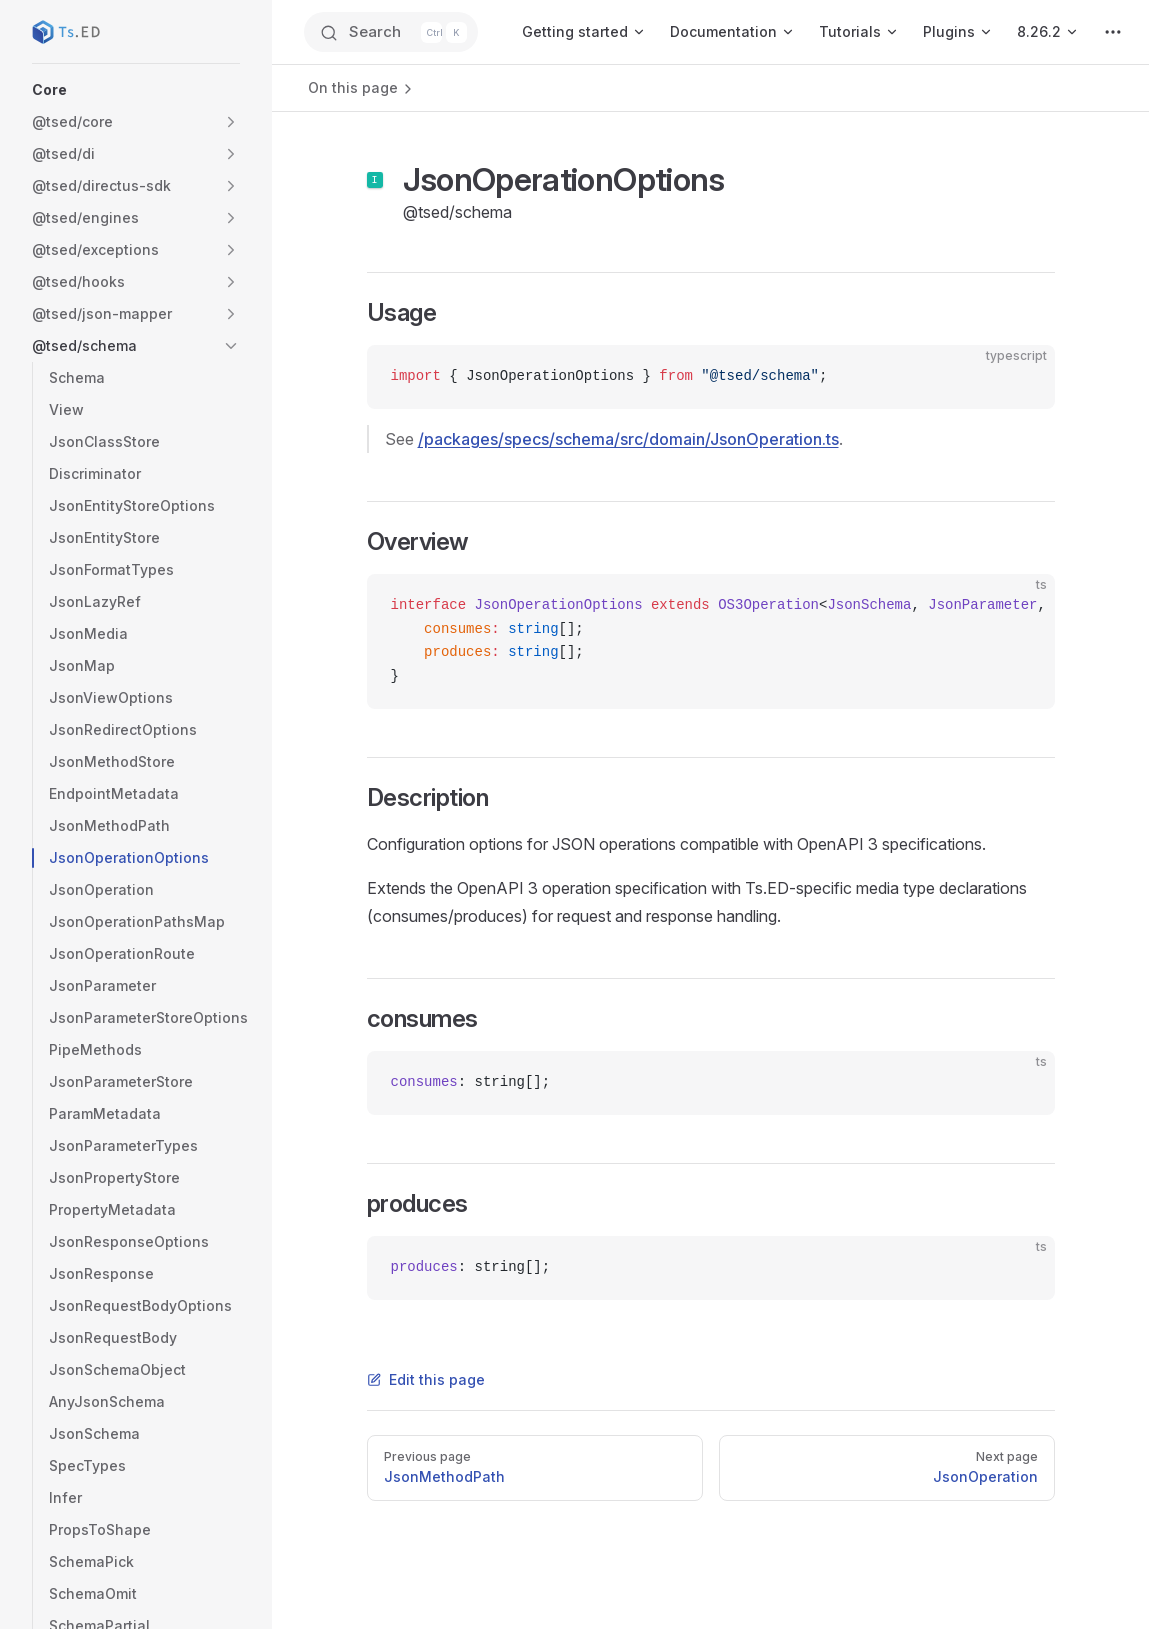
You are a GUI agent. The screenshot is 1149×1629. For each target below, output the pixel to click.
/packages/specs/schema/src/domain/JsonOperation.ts (628, 439)
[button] (136, 90)
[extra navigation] (1113, 32)
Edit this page (426, 1379)
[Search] (391, 32)
